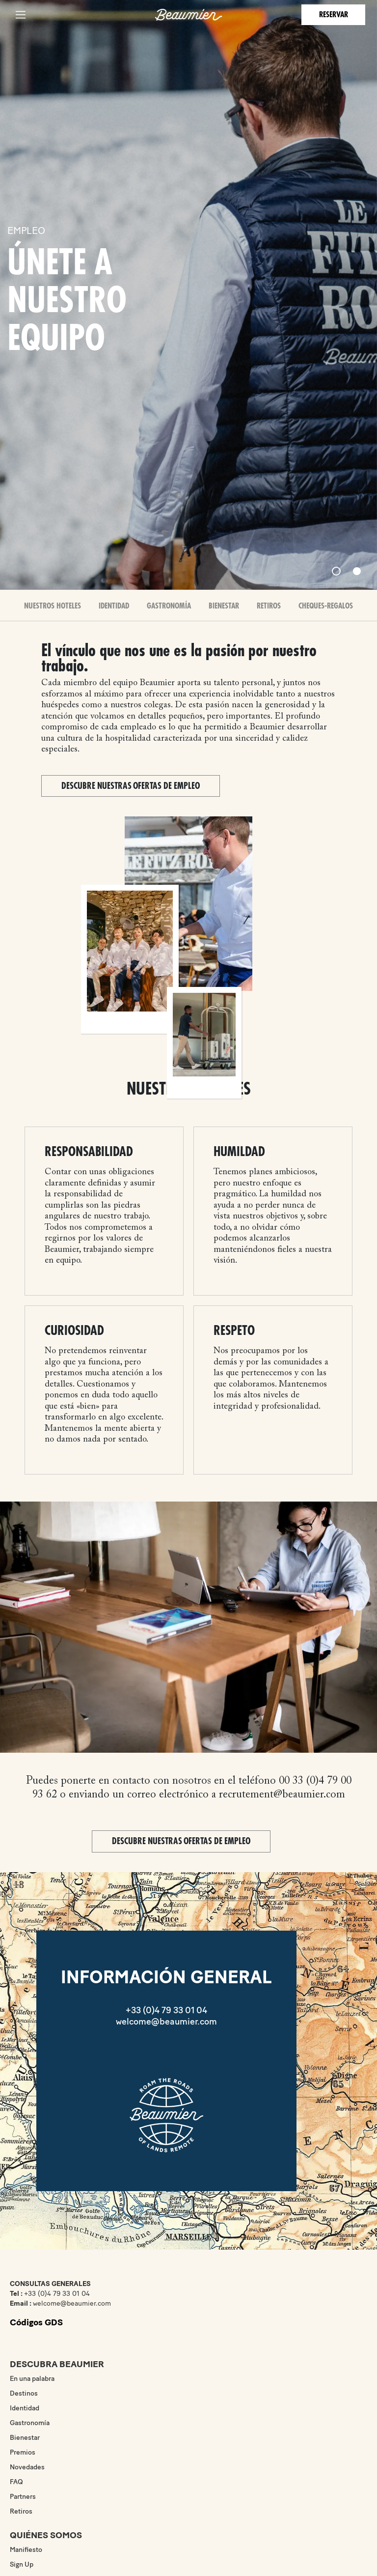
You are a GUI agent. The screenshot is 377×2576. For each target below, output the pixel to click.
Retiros (269, 606)
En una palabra (32, 2378)
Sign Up (21, 2564)
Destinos (24, 2393)
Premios (22, 2452)
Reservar (333, 15)
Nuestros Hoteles (52, 606)
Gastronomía (169, 606)
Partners (23, 2496)
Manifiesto (26, 2550)
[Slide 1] (336, 571)
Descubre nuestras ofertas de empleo (130, 785)
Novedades (27, 2467)
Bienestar (224, 606)
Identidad (114, 606)
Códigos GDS (36, 2322)
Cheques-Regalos (325, 606)
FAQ (16, 2482)
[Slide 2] (357, 571)
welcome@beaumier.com (166, 2021)
